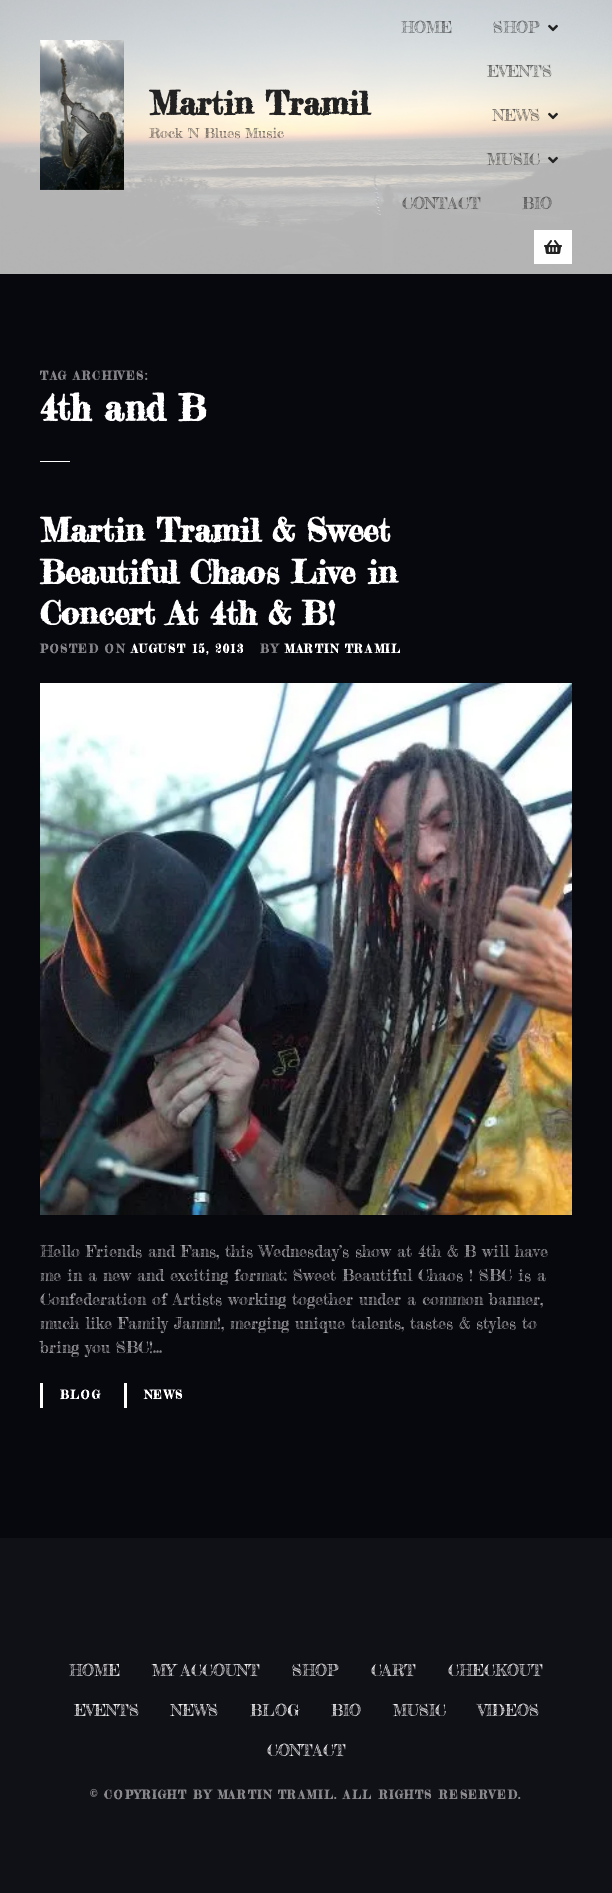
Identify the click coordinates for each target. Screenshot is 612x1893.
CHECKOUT (495, 1670)
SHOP (516, 27)
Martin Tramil (259, 103)
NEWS (516, 115)
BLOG (274, 1710)
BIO (537, 203)
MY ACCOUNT (206, 1670)
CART (393, 1670)
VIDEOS (508, 1710)
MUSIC (513, 159)
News (164, 1395)
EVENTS (519, 71)
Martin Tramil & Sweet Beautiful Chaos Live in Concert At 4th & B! (218, 572)
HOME (426, 27)
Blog (80, 1395)
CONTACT (441, 203)
